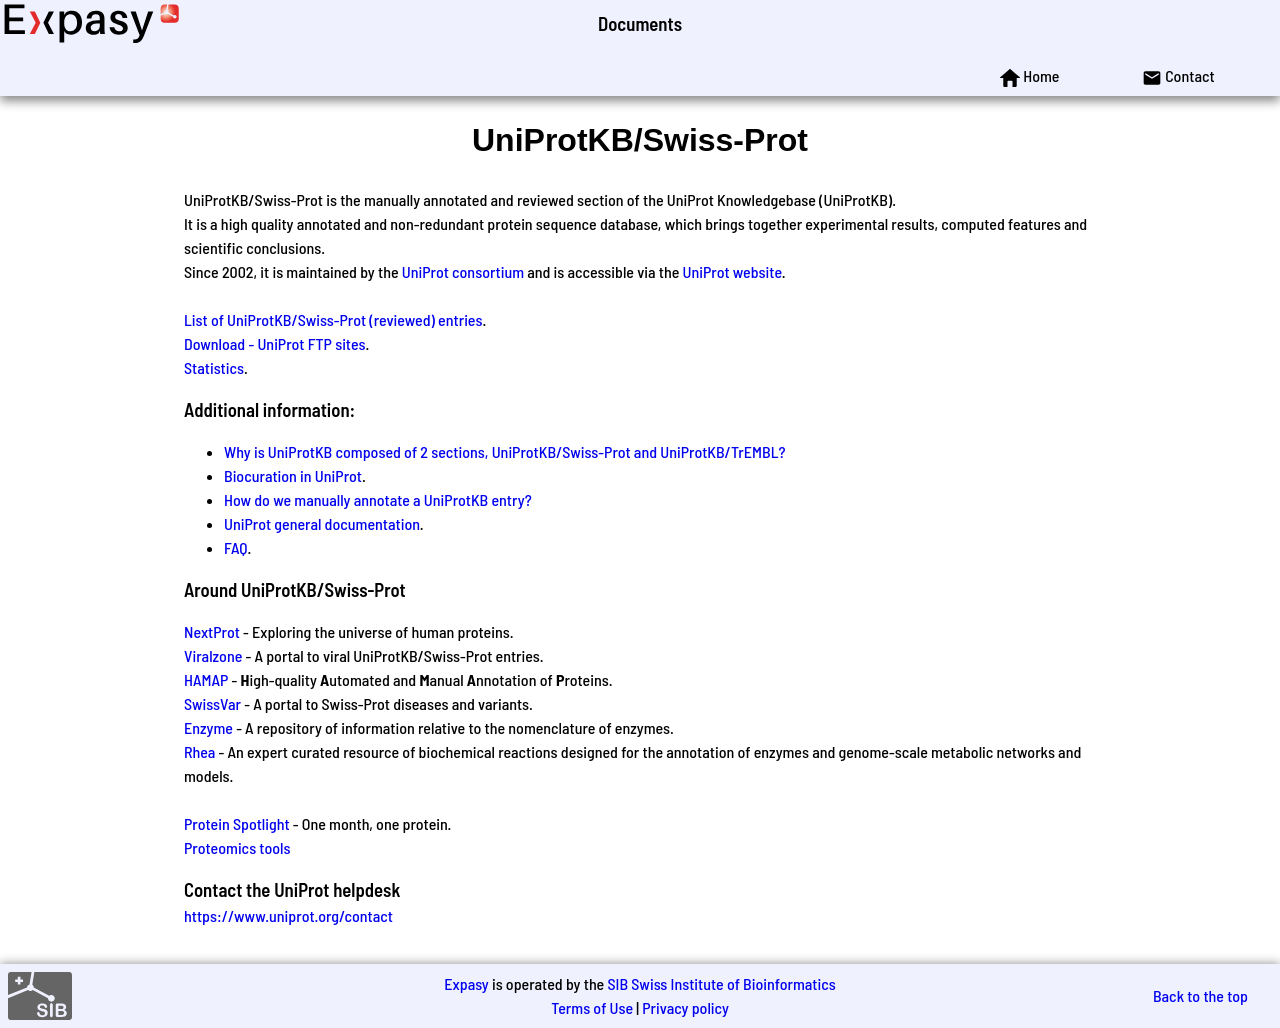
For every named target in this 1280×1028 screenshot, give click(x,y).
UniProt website (732, 271)
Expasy (466, 983)
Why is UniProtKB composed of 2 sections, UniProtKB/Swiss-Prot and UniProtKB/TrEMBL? (504, 451)
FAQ (236, 547)
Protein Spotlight (237, 823)
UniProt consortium (463, 271)
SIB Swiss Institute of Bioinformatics (721, 983)
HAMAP (206, 679)
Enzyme (208, 727)
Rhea (199, 751)
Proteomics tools (237, 847)
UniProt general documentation (322, 523)
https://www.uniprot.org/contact (288, 915)
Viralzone (213, 655)
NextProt (212, 631)
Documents (640, 23)
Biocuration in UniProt (293, 475)
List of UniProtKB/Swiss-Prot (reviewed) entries (333, 319)
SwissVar (212, 703)
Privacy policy (685, 1007)
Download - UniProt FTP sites (274, 343)
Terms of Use (592, 1007)
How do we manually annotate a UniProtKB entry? (378, 499)
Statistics (214, 367)
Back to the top (1200, 995)
